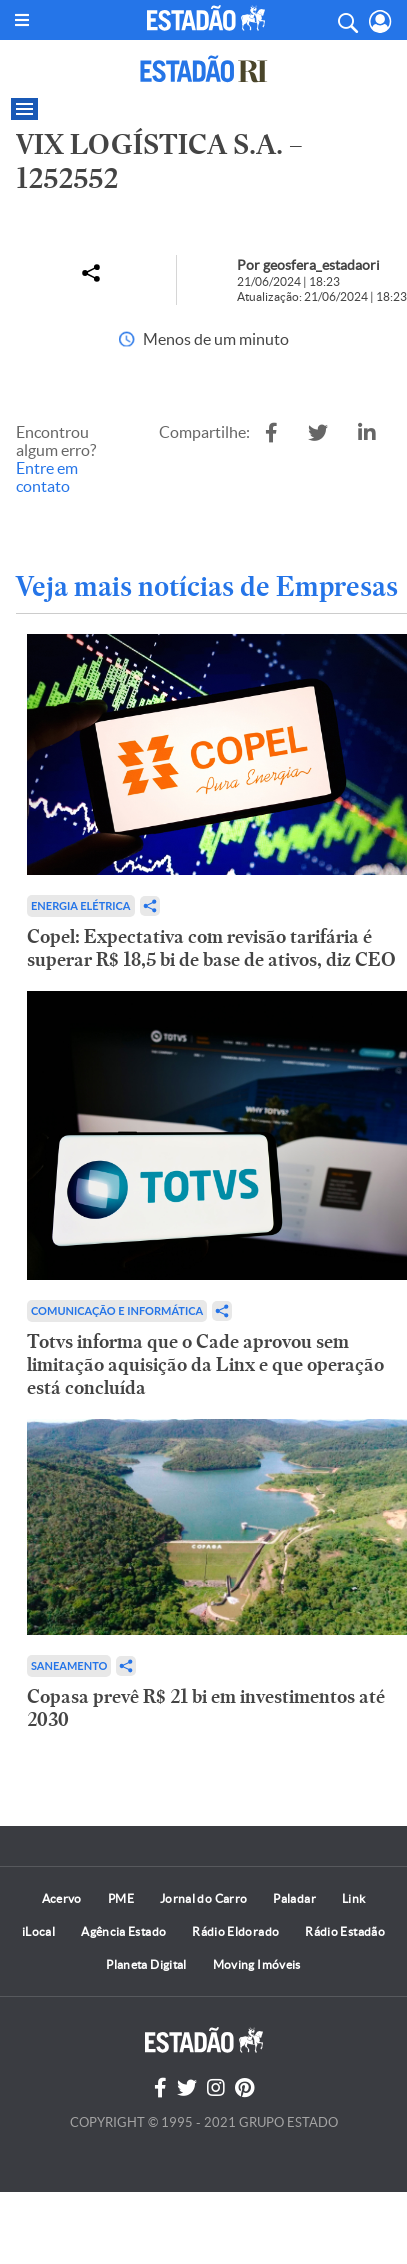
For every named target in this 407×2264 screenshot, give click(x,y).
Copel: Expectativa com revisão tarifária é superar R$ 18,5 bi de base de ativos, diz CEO (211, 948)
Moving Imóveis (257, 1964)
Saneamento (69, 1665)
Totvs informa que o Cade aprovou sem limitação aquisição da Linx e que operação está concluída (205, 1364)
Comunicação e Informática (117, 1310)
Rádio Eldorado (235, 1931)
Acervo (62, 1898)
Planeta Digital (146, 1964)
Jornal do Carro (203, 1898)
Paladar (294, 1898)
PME (121, 1898)
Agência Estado (123, 1931)
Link (353, 1898)
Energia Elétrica (81, 905)
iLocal (38, 1931)
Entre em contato (47, 477)
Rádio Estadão (345, 1931)
